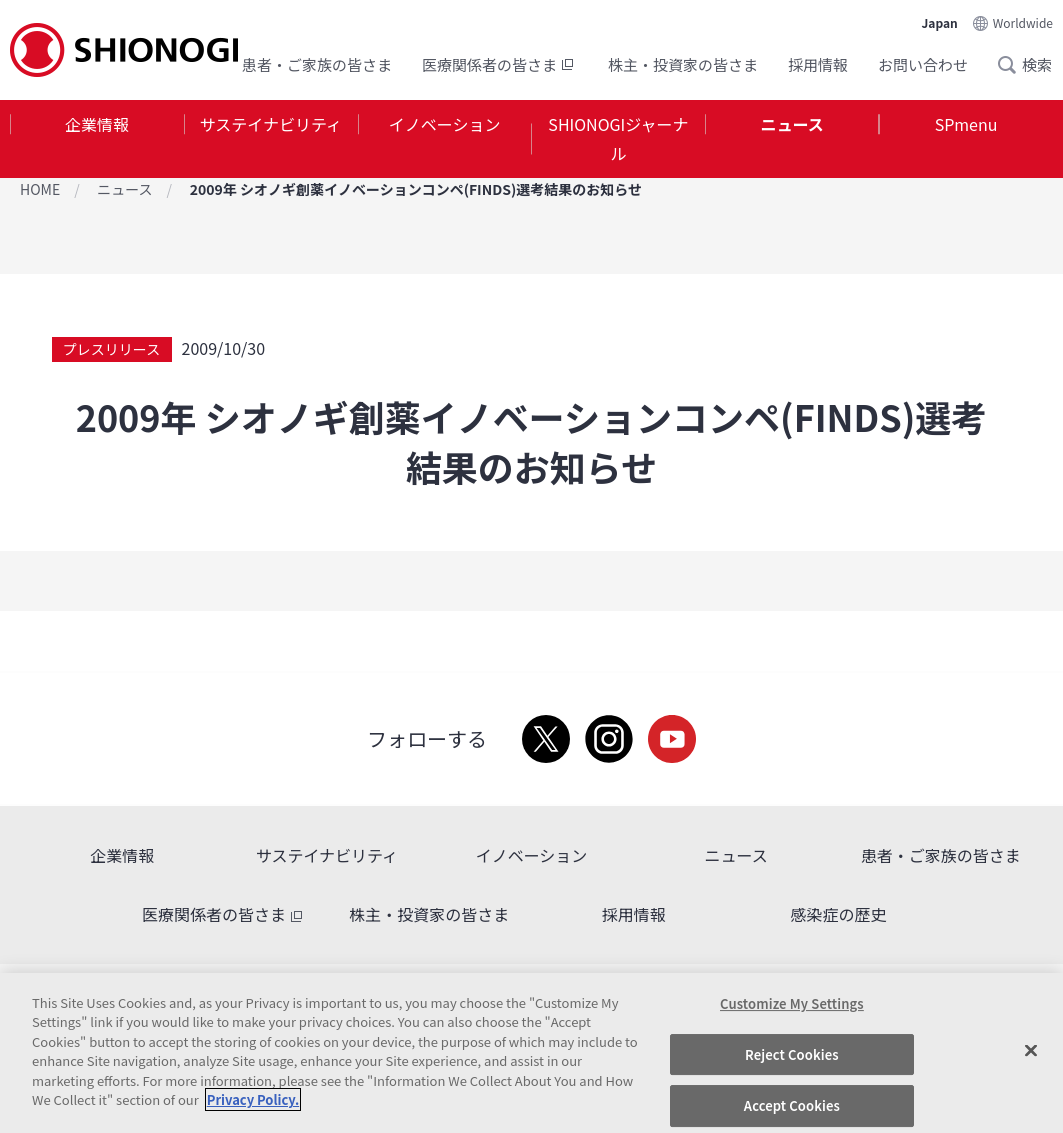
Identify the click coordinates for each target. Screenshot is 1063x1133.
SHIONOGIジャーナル (618, 138)
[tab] (97, 139)
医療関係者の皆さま (500, 64)
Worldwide (1023, 22)
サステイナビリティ (271, 124)
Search (1013, 65)
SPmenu (966, 124)
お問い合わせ (923, 64)
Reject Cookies (792, 1054)
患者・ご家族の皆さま (317, 64)
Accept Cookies (792, 1105)
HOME (40, 189)
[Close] (1031, 1050)
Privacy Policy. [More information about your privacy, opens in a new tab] (253, 1099)
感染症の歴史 (838, 914)
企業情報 (97, 124)
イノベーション (445, 124)
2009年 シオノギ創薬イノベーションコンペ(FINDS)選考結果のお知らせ (416, 189)
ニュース (792, 124)
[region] (531, 1053)
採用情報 (818, 64)
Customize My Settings (792, 1003)
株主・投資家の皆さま (683, 64)
